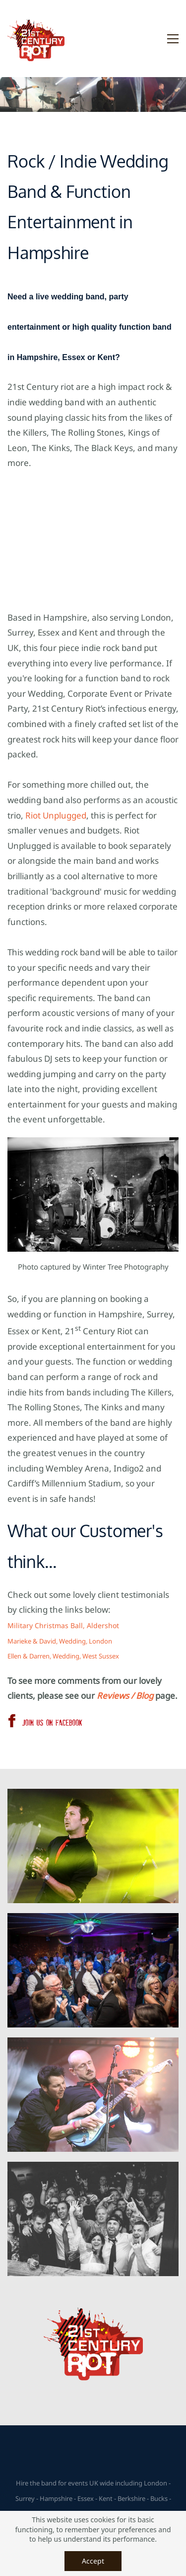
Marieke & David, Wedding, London (59, 1641)
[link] (93, 2169)
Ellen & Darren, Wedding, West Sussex (63, 1656)
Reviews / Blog (125, 1695)
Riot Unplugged (55, 815)
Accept (93, 2561)
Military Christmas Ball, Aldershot (63, 1625)
